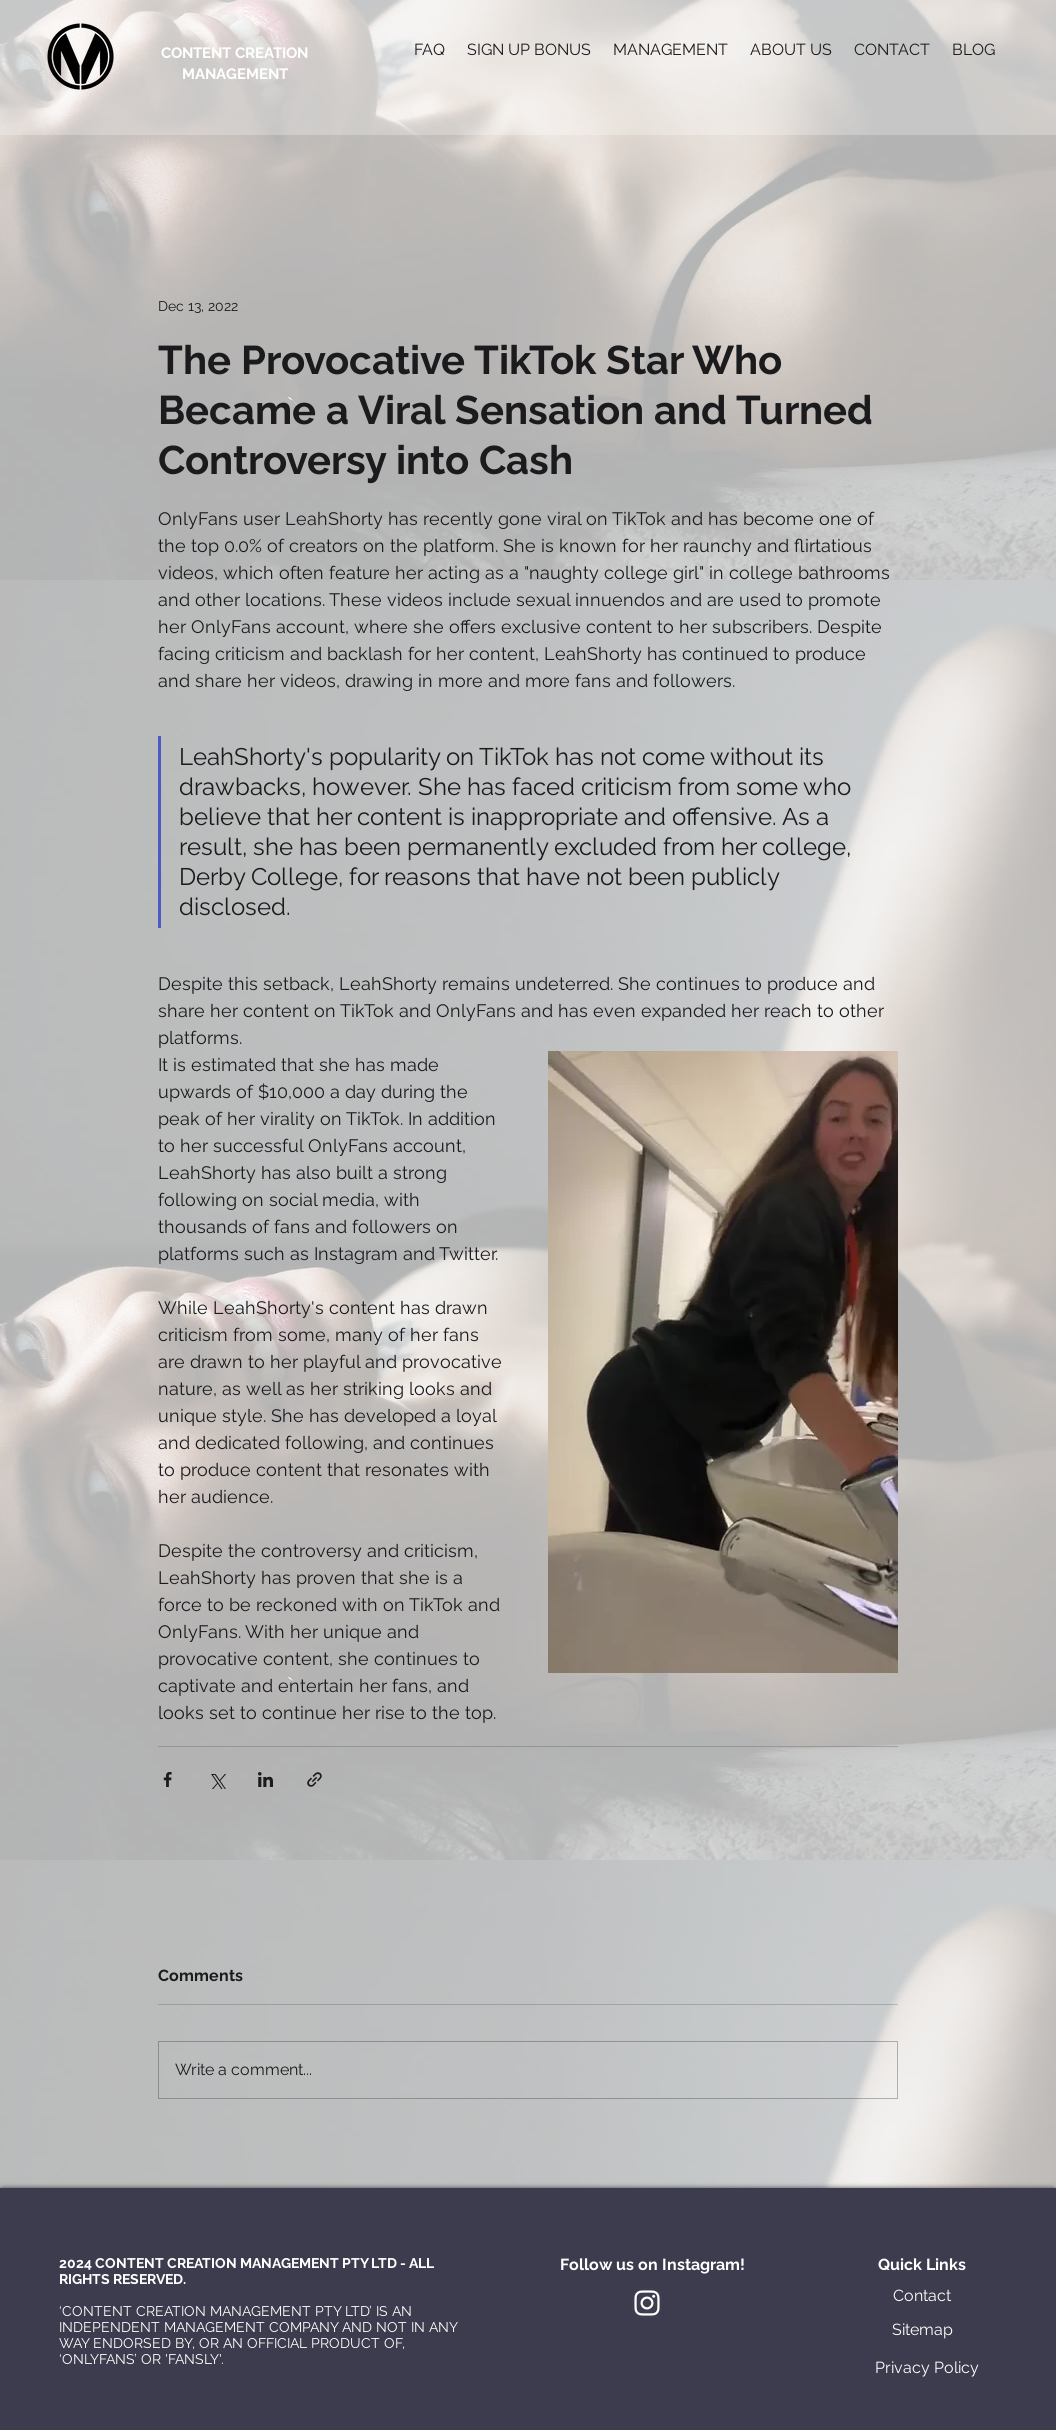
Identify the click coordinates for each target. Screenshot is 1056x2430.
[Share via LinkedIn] (265, 1779)
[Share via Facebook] (167, 1779)
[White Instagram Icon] (647, 2303)
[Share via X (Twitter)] (216, 1779)
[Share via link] (314, 1779)
